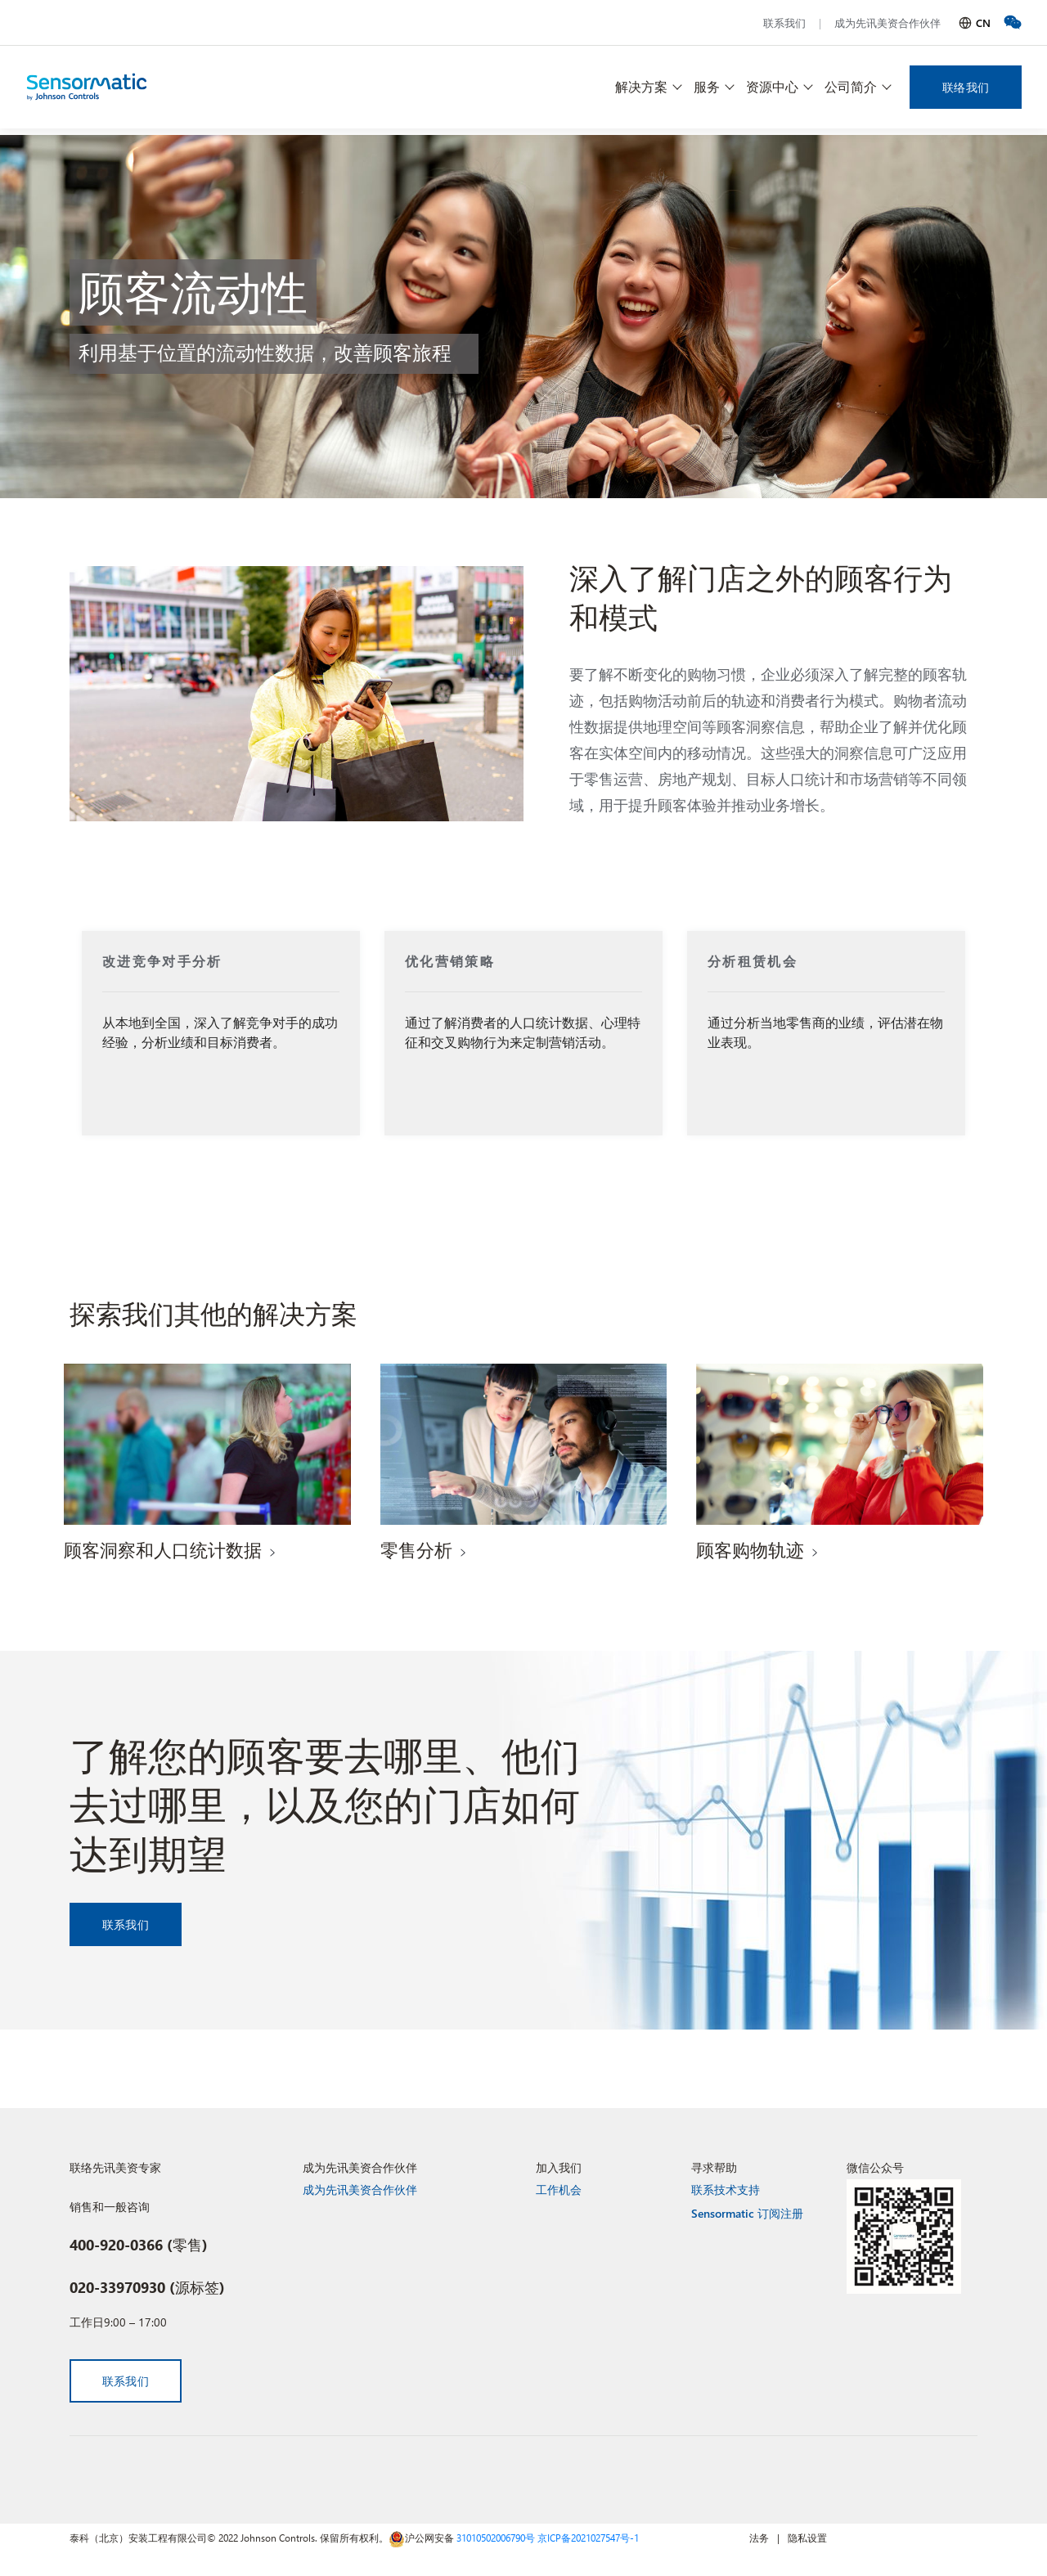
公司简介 (851, 86)
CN (983, 22)
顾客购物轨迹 (750, 1549)
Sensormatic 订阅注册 (747, 2213)
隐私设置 (807, 2537)
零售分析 (416, 1549)
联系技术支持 (725, 2189)
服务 (707, 86)
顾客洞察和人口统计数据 (163, 1549)
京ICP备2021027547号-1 (588, 2537)
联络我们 (965, 87)
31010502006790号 (495, 2537)
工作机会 (559, 2189)
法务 (759, 2537)
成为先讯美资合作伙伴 (887, 22)
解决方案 (641, 86)
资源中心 (772, 86)
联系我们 (784, 22)
